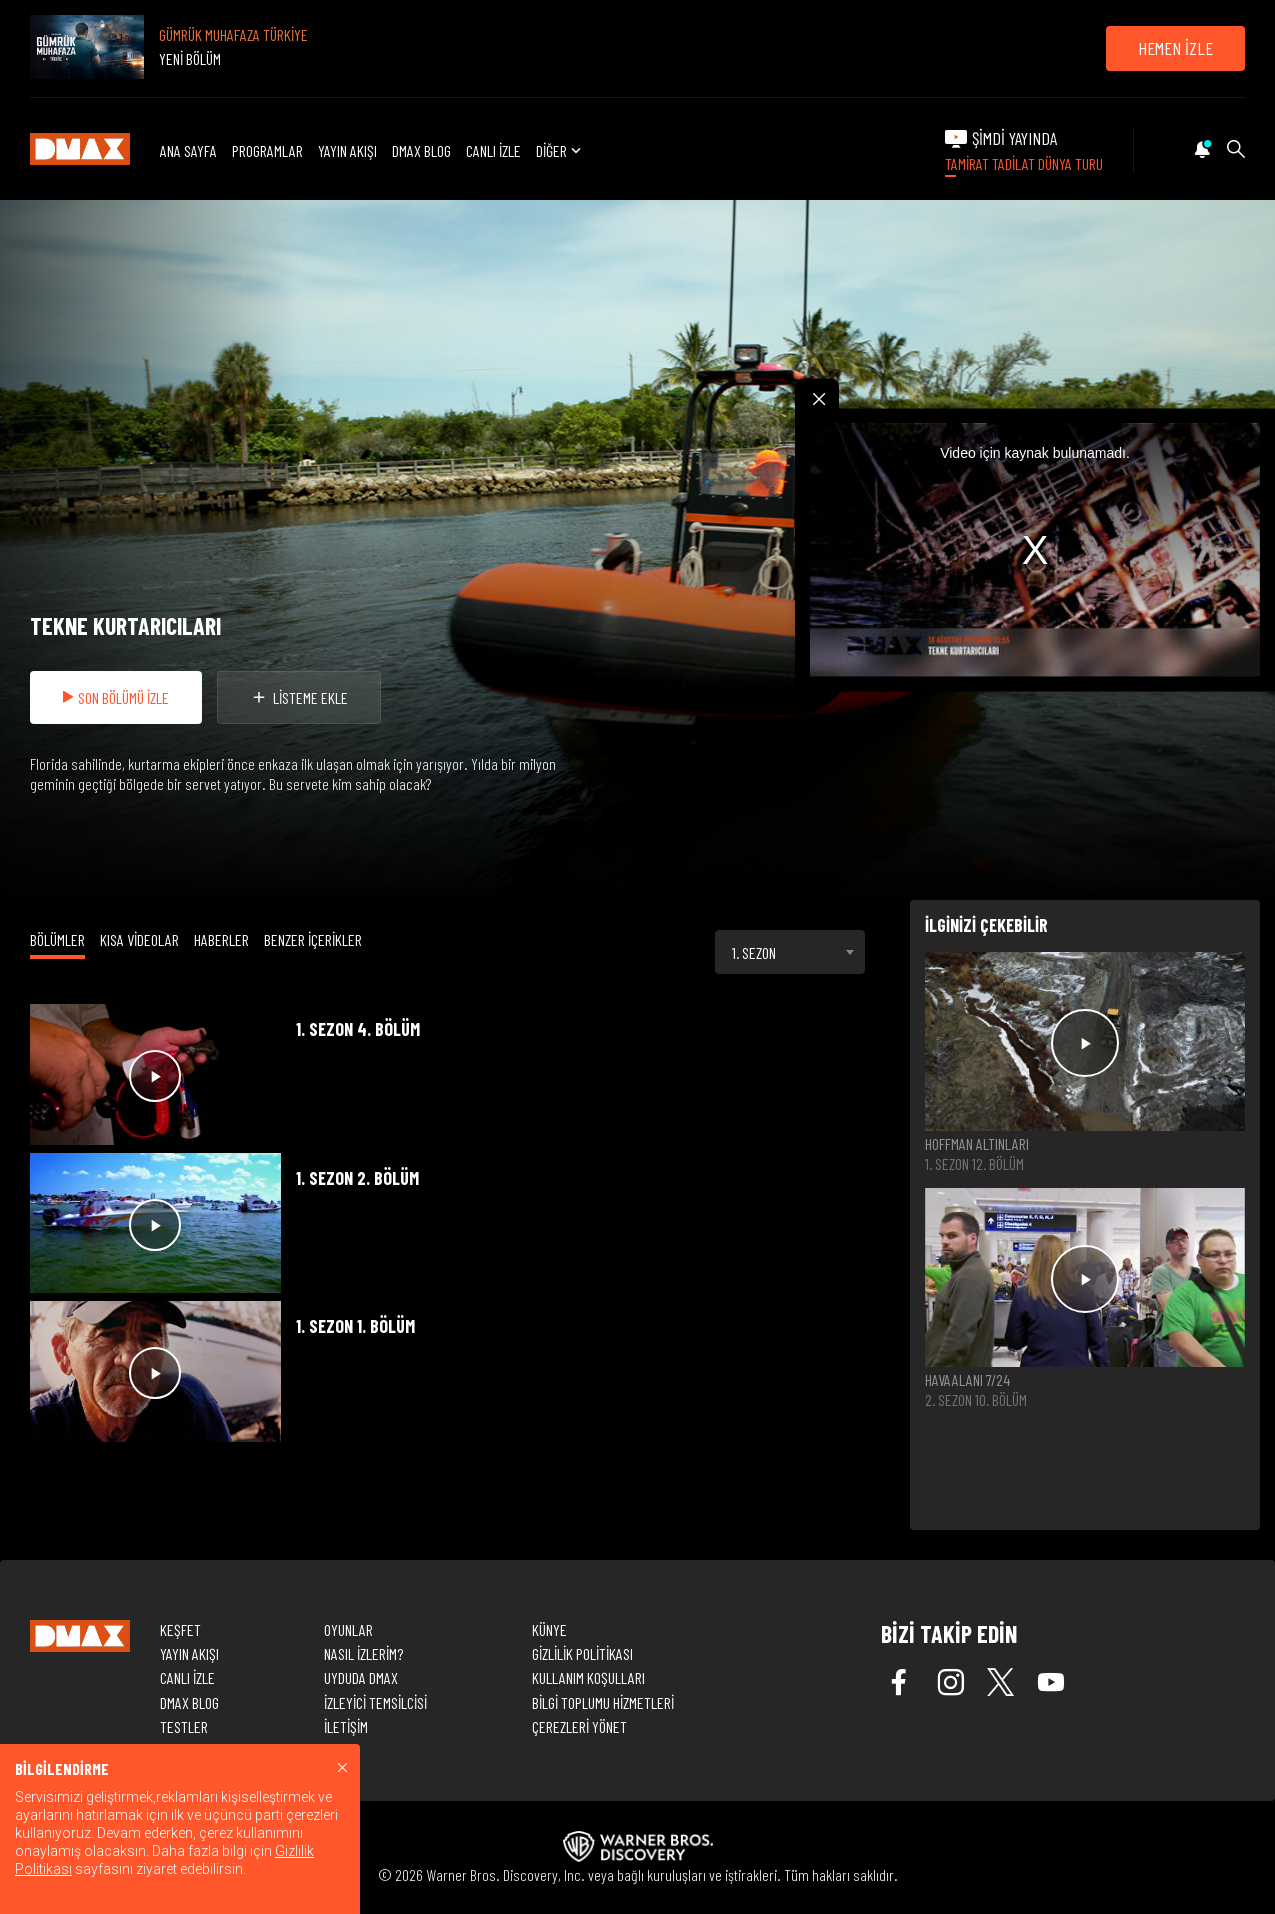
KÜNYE (549, 1629)
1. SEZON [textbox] (754, 952)
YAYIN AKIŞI (347, 150)
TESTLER (184, 1726)
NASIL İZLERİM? (363, 1653)
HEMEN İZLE (1175, 48)
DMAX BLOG (421, 150)
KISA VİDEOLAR (139, 939)
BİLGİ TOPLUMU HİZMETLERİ (603, 1702)
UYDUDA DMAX (361, 1677)
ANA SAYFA (188, 150)
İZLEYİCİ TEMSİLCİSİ (375, 1702)
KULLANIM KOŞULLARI (588, 1677)
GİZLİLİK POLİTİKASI (582, 1653)
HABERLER (221, 939)
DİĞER (560, 150)
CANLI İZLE (493, 150)
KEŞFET (180, 1629)
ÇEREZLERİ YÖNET (579, 1726)
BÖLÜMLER (57, 939)
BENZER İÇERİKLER (313, 939)
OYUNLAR (348, 1629)
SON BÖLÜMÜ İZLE (116, 697)
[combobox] (790, 952)
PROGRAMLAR (267, 150)
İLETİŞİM (346, 1726)
